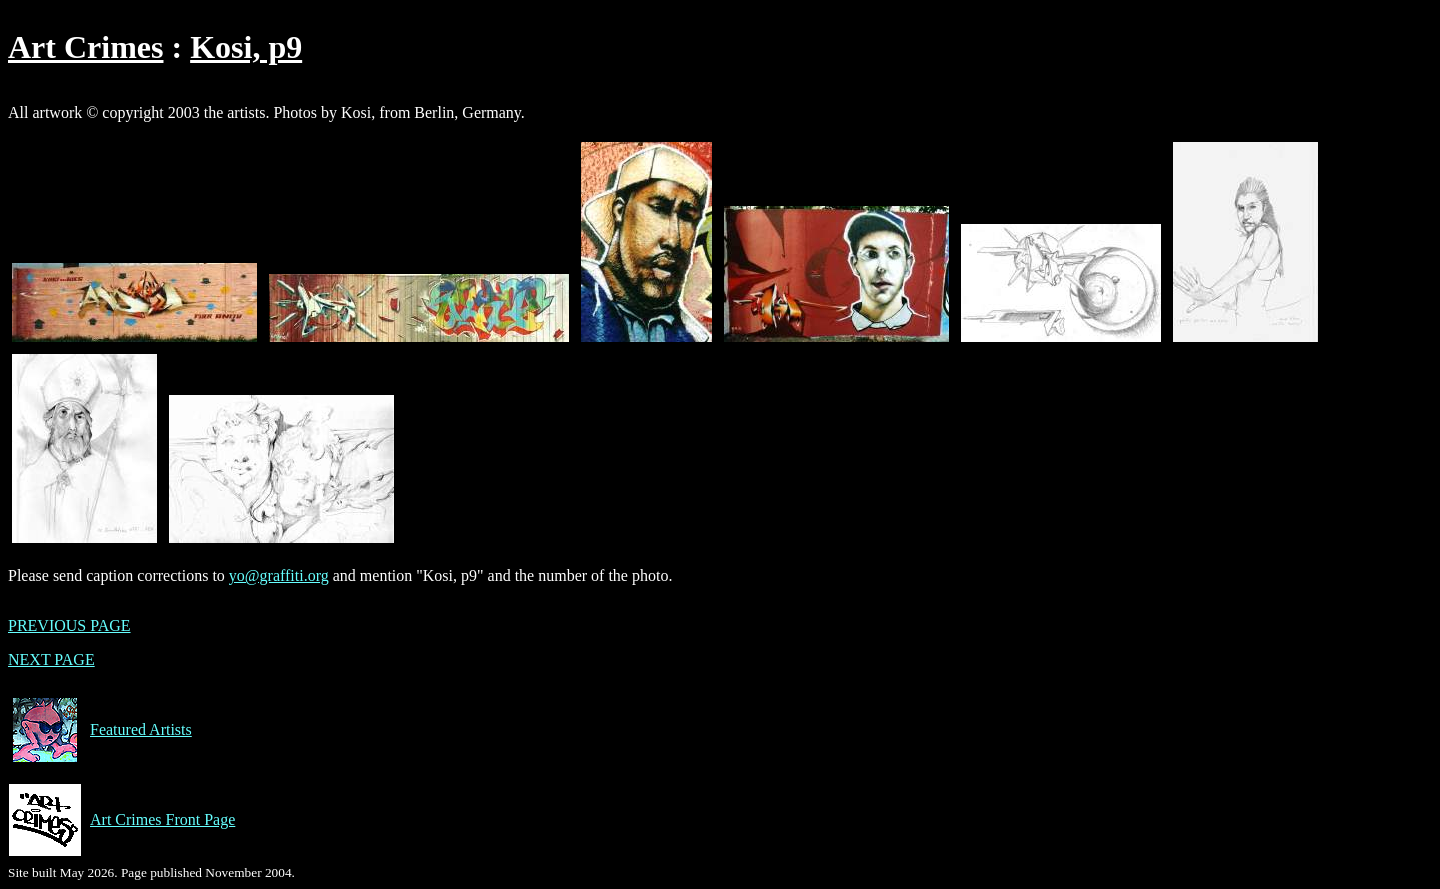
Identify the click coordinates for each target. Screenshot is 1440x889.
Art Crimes (85, 47)
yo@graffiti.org (279, 575)
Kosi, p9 (246, 47)
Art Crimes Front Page (121, 820)
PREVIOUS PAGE (69, 625)
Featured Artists (100, 730)
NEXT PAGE (51, 659)
